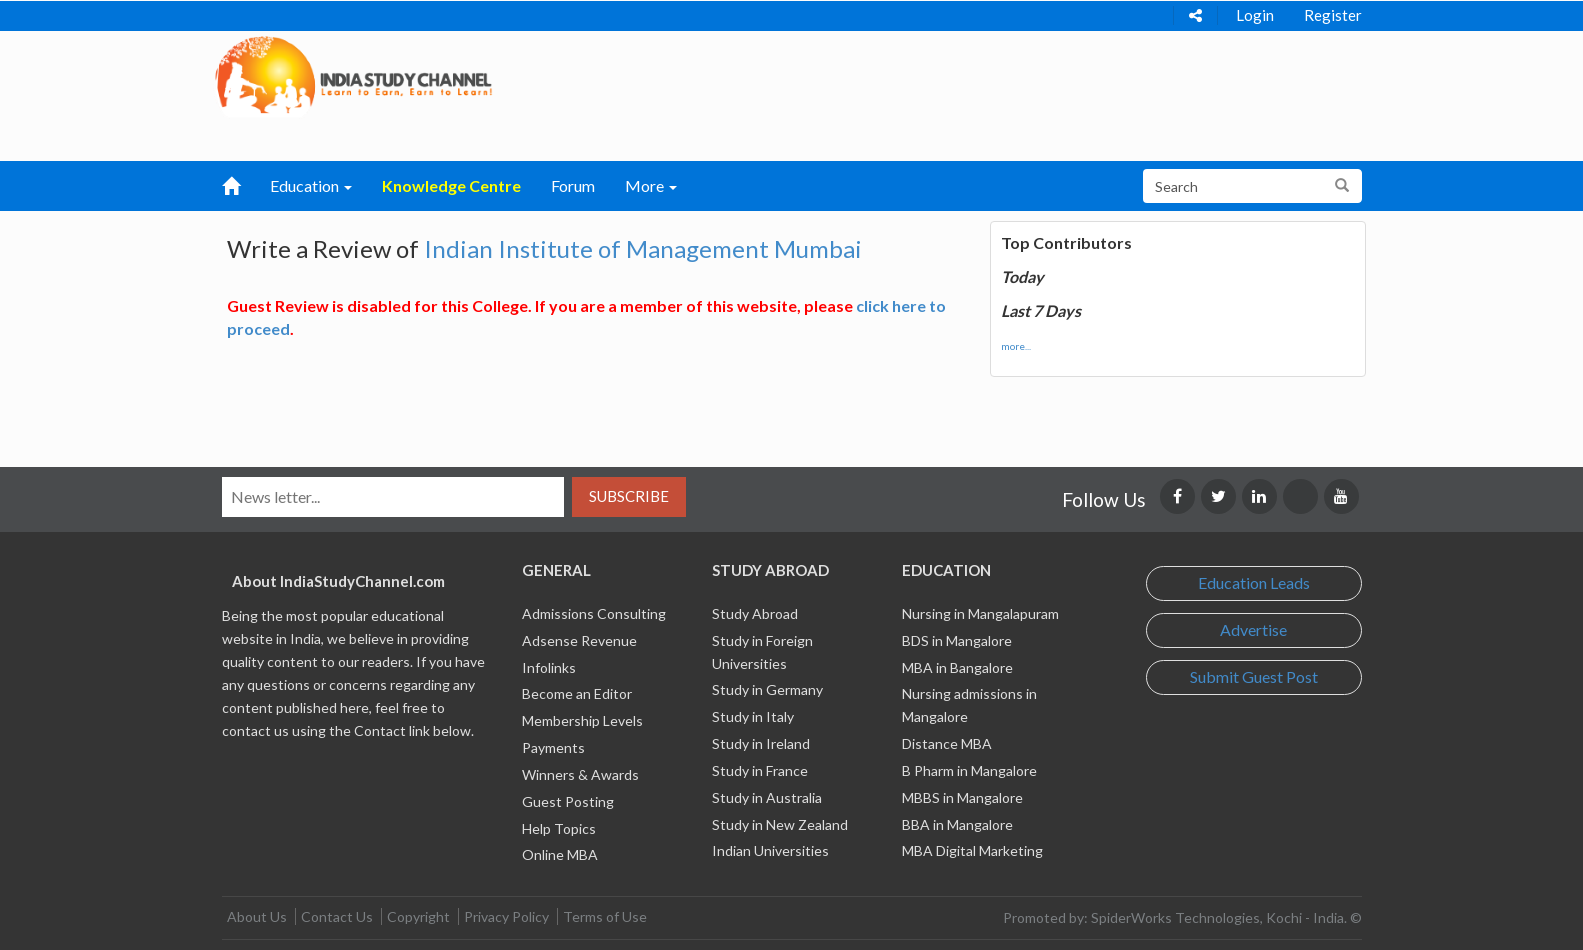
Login (1255, 15)
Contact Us (337, 916)
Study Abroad (755, 613)
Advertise (1253, 629)
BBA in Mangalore (957, 824)
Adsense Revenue (579, 640)
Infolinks (549, 667)
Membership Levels (582, 720)
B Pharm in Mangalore (969, 770)
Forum (573, 185)
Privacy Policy (506, 916)
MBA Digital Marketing (972, 850)
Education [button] (311, 185)
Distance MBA (947, 743)
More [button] (651, 185)
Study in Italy (753, 716)
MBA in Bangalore (957, 667)
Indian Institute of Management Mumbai (643, 248)
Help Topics (559, 828)
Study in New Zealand (780, 824)
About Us (257, 916)
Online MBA (560, 854)
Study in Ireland (761, 743)
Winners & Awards (580, 774)
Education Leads (1254, 582)
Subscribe (629, 496)
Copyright (418, 916)
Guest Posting (568, 801)
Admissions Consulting (594, 613)
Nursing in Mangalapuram (980, 613)
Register (1333, 15)
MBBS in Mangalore (962, 797)
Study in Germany (767, 689)
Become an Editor (577, 693)
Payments (553, 747)
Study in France (760, 770)
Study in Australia (767, 797)
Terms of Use (605, 916)
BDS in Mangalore (957, 640)
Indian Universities (770, 850)
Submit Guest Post (1254, 676)
